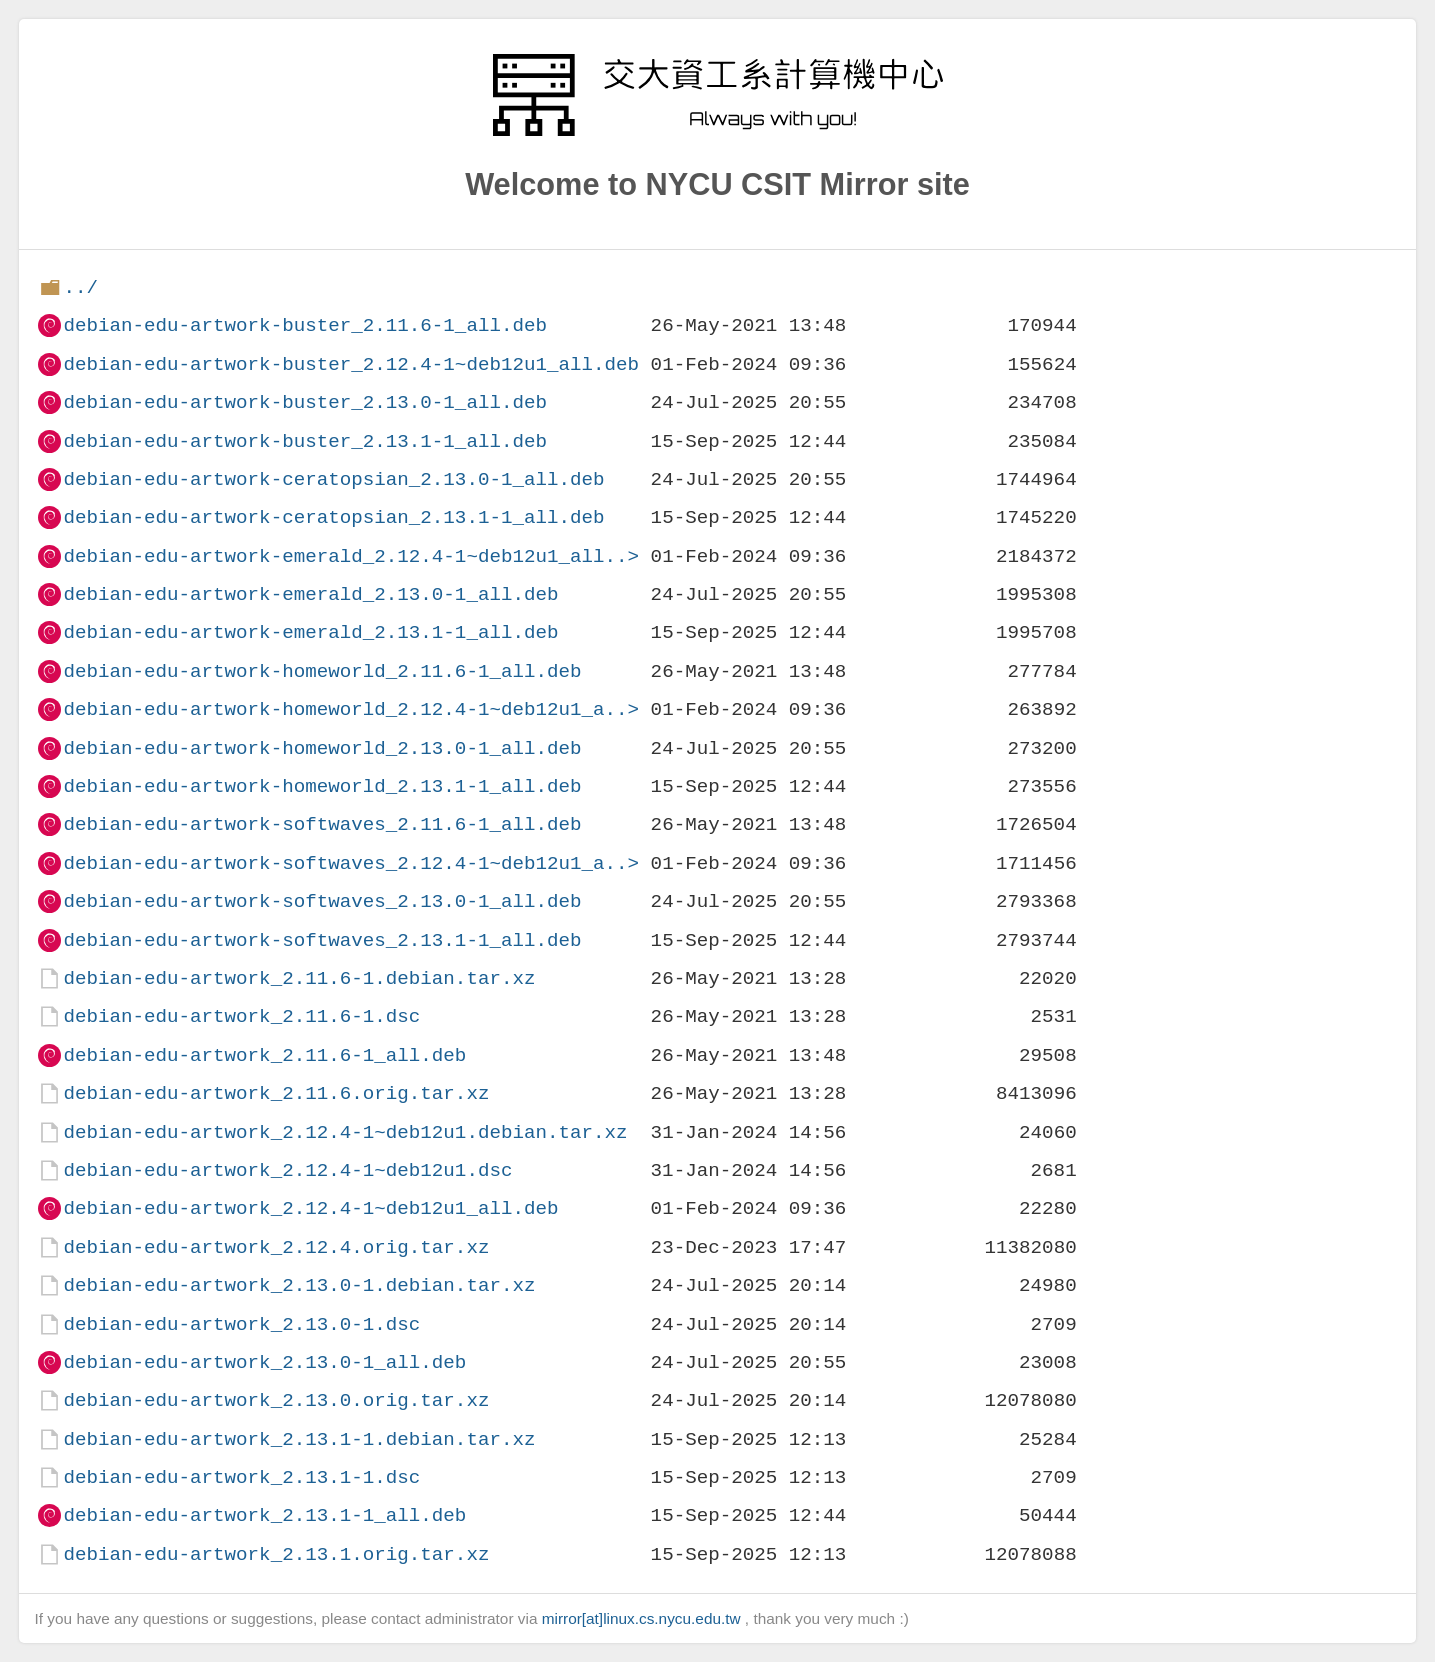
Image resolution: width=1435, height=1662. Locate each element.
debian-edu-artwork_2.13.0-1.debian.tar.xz (299, 1285)
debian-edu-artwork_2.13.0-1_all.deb (264, 1362)
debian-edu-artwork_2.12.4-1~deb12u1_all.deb (310, 1208)
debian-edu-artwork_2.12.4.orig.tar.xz (276, 1247)
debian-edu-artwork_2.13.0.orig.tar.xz (276, 1400)
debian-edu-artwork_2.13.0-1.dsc (241, 1324)
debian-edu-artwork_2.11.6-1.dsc (241, 1016)
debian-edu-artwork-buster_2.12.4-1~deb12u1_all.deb (351, 364)
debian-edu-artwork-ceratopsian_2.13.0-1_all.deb (333, 479)
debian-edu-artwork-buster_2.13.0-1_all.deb (305, 402)
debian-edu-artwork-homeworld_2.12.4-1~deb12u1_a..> (351, 709)
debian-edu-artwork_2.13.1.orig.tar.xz (276, 1554)
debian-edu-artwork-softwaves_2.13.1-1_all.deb (322, 940)
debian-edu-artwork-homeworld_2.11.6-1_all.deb (322, 671)
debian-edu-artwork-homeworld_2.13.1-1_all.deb (322, 786)
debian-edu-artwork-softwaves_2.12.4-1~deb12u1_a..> (351, 863)
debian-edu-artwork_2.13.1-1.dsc (241, 1477)
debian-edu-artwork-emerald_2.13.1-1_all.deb (310, 632)
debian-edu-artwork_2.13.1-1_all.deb (264, 1515)
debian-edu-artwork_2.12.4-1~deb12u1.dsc (287, 1170)
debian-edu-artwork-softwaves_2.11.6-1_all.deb (322, 824)
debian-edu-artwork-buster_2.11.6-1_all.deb (305, 325)
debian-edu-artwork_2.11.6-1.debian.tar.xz (299, 978)
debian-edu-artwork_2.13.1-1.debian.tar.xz (299, 1439)
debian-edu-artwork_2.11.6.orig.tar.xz (276, 1093)
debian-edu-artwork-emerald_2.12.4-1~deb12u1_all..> (351, 556)
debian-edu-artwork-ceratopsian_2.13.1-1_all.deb (333, 517)
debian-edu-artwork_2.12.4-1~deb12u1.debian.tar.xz (345, 1132)
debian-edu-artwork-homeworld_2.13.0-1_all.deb (322, 748)
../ (80, 287)
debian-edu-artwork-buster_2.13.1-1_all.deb (305, 441)
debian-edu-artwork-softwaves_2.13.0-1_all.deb (322, 901)
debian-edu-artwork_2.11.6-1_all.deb (264, 1055)
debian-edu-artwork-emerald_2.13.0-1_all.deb (310, 594)
